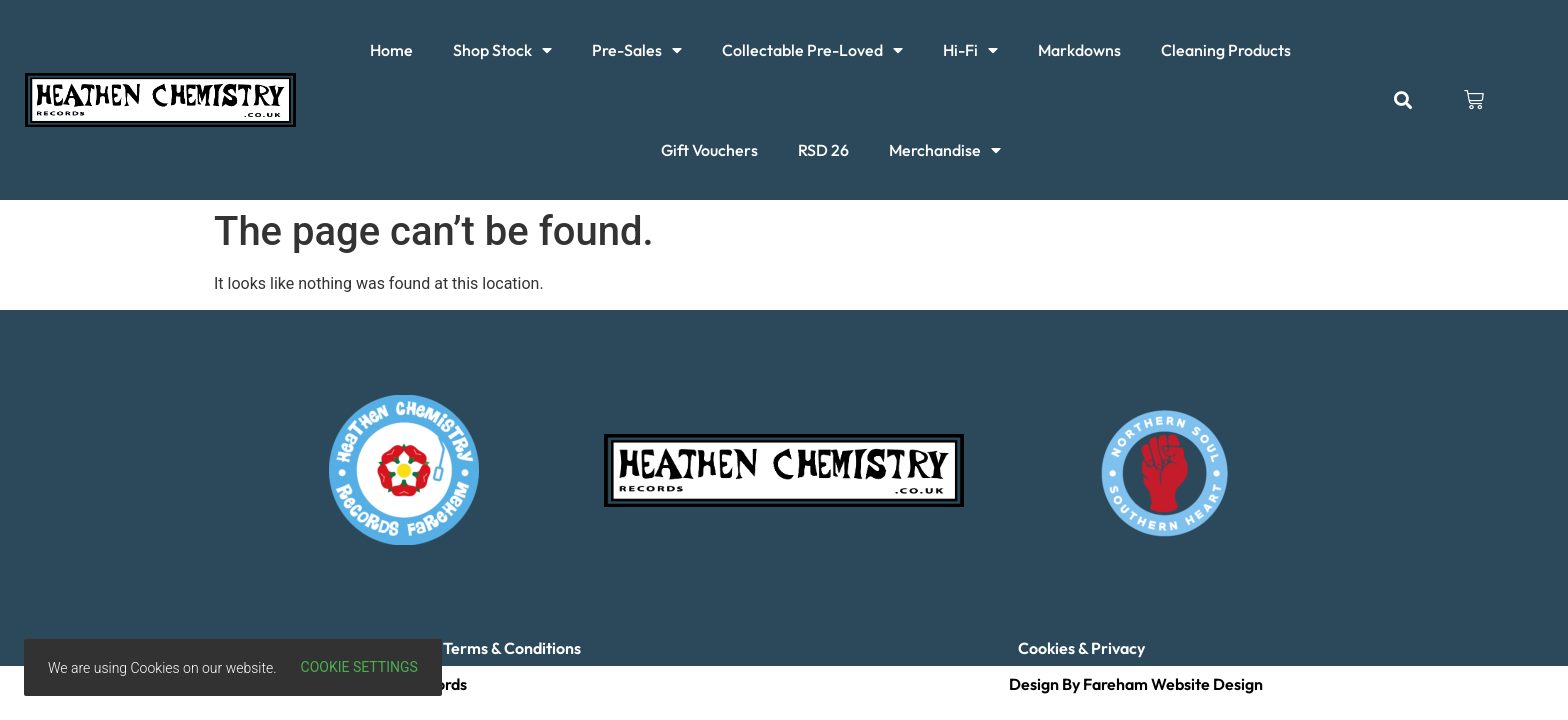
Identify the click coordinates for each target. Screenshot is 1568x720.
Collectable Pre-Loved (812, 50)
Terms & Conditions (512, 648)
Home (391, 50)
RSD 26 (823, 150)
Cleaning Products (1226, 50)
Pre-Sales (637, 50)
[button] (1402, 100)
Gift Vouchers (709, 150)
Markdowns (1079, 50)
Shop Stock (502, 50)
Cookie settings (359, 667)
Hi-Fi (970, 50)
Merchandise (945, 150)
